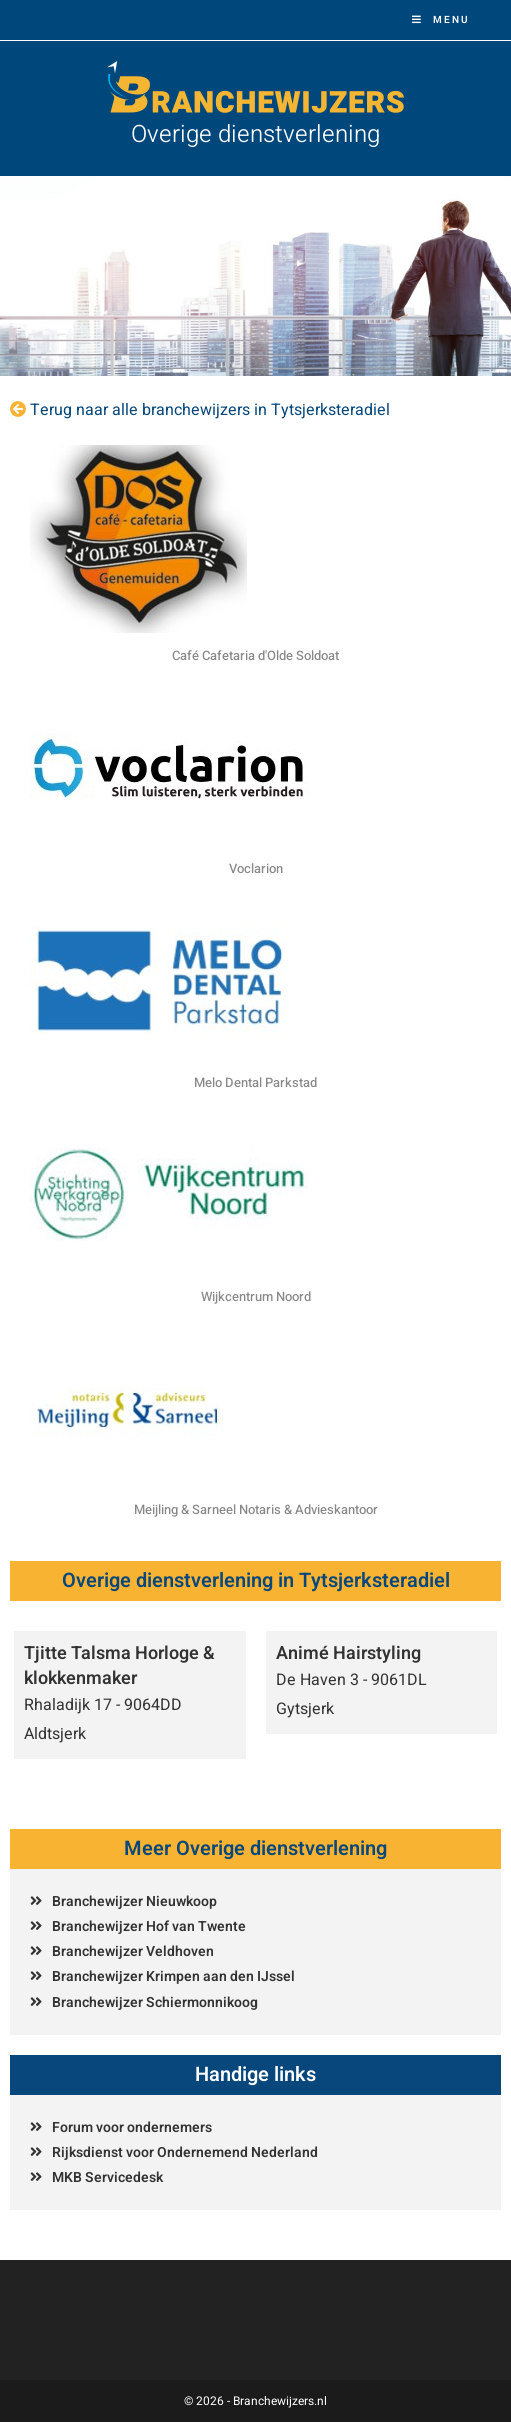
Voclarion (256, 868)
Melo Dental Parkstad (255, 1082)
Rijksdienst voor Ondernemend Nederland (185, 2152)
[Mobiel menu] (441, 20)
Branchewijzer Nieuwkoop (134, 1901)
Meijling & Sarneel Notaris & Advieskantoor (256, 1509)
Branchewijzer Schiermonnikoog (155, 2002)
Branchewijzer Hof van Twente (149, 1926)
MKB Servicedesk (107, 2177)
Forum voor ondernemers (132, 2127)
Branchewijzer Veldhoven (133, 1951)
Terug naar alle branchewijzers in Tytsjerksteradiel (210, 410)
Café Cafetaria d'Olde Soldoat (255, 655)
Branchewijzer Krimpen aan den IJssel (173, 1976)
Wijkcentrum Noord (256, 1296)
